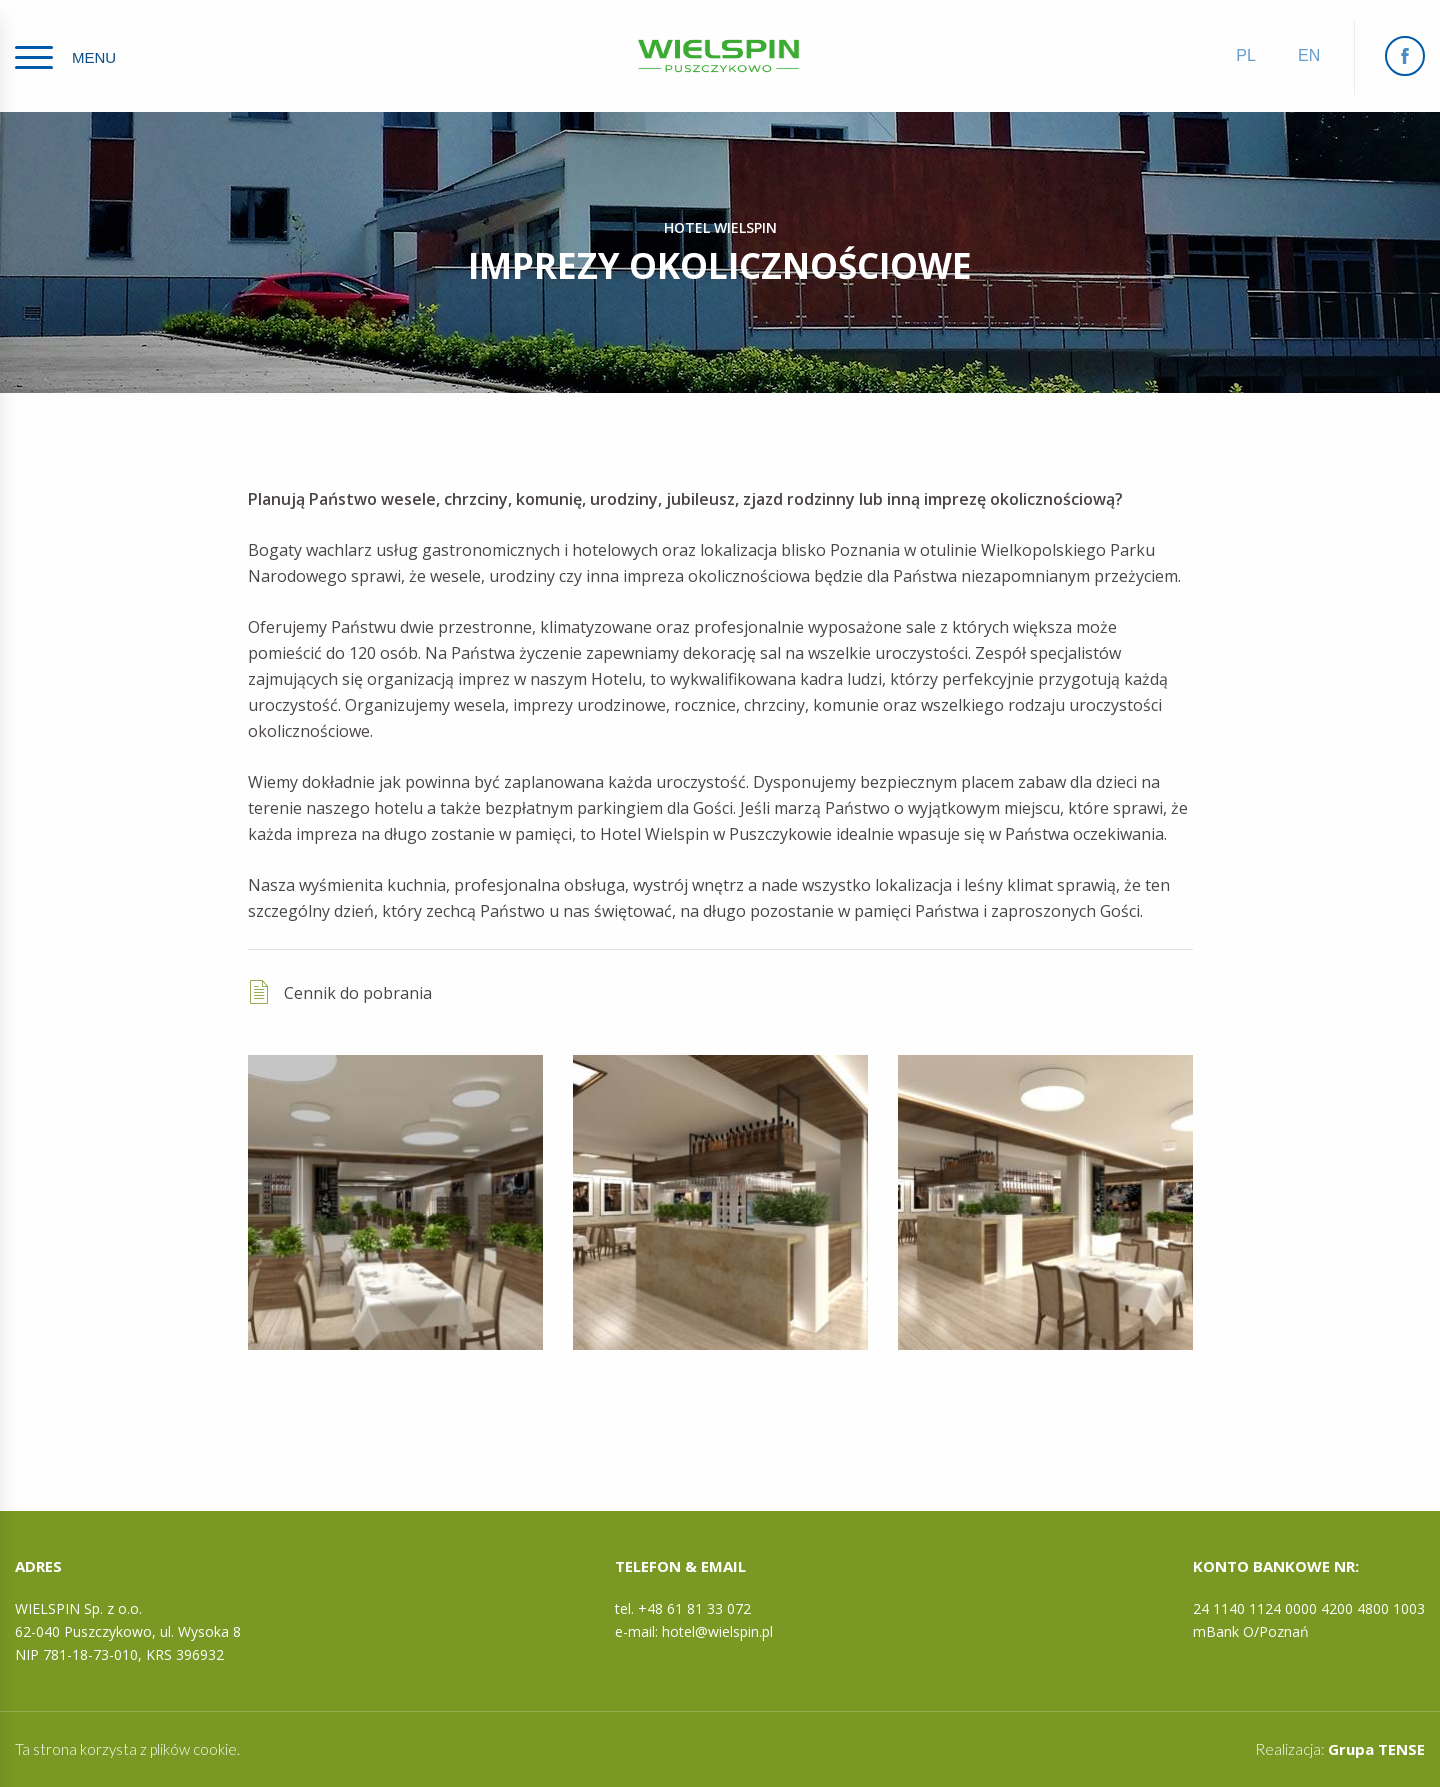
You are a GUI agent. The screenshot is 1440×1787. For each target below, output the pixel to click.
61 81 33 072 (709, 1608)
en (1309, 55)
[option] (395, 1202)
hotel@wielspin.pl (717, 1631)
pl (1246, 55)
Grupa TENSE (1376, 1749)
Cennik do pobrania (340, 992)
